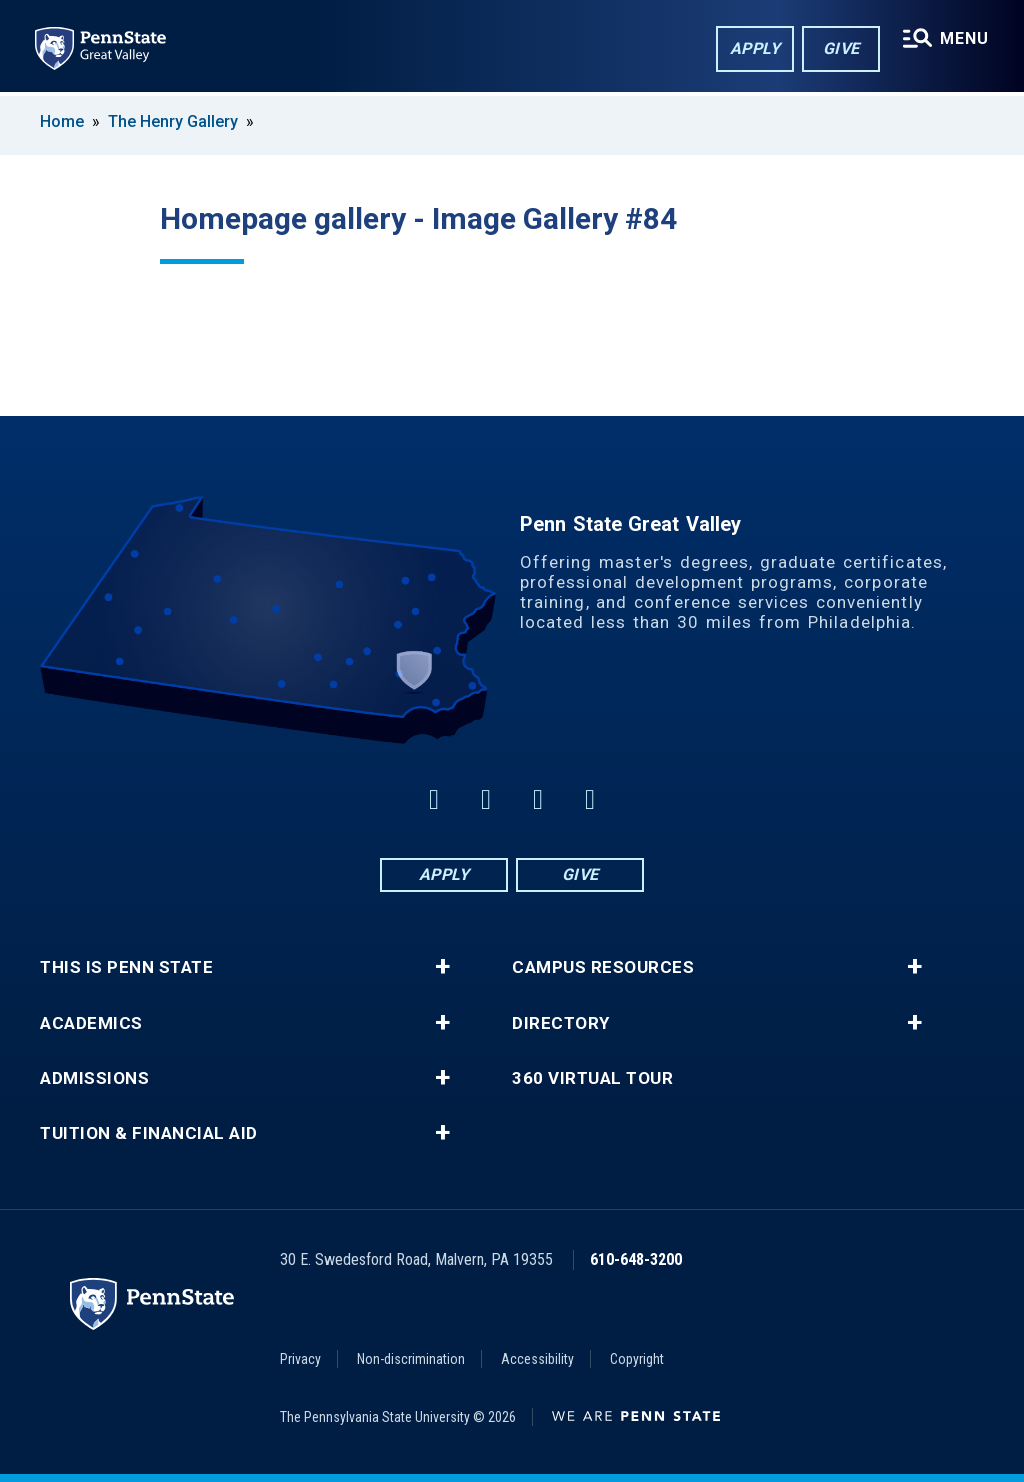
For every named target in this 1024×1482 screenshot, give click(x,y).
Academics (91, 1023)
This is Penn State (126, 967)
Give (840, 48)
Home (62, 121)
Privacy (300, 1359)
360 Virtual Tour (592, 1078)
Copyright (637, 1359)
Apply (754, 48)
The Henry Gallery (173, 121)
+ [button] (442, 967)
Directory (561, 1023)
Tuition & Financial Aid (149, 1133)
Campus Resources (603, 967)
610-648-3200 (636, 1259)
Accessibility (537, 1359)
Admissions (94, 1078)
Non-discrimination (411, 1359)
